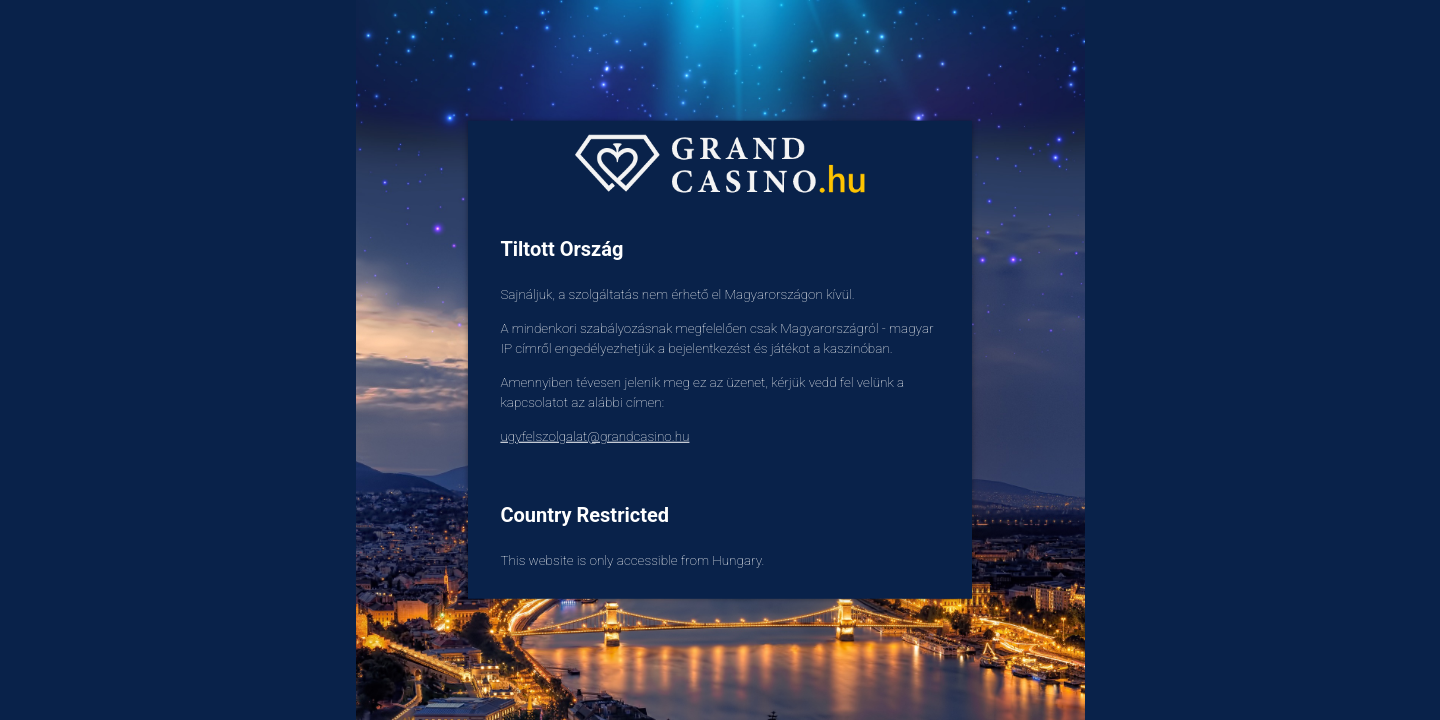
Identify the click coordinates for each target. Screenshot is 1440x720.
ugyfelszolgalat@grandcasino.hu (594, 436)
